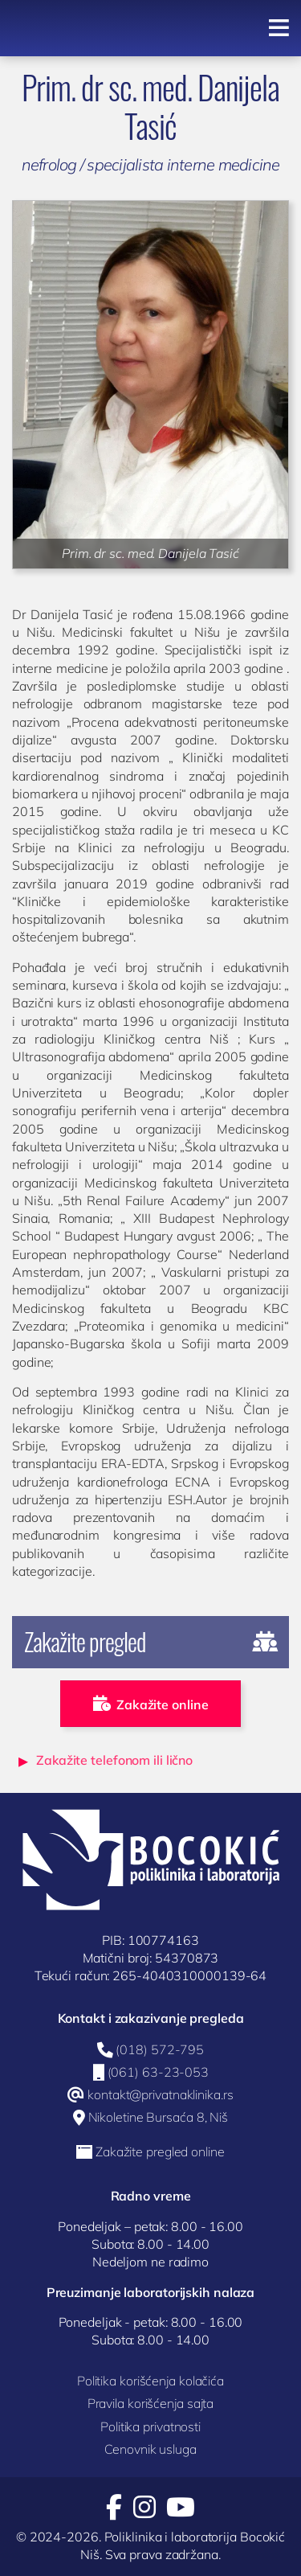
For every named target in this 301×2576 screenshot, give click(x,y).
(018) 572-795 (160, 2050)
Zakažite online (151, 1704)
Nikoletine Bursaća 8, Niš (158, 2117)
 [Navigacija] (279, 27)
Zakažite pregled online (160, 2152)
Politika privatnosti (150, 2426)
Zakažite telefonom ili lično (114, 1760)
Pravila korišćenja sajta (150, 2403)
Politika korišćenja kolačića (150, 2381)
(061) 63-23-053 (158, 2072)
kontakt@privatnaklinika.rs (160, 2095)
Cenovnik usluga (150, 2449)
